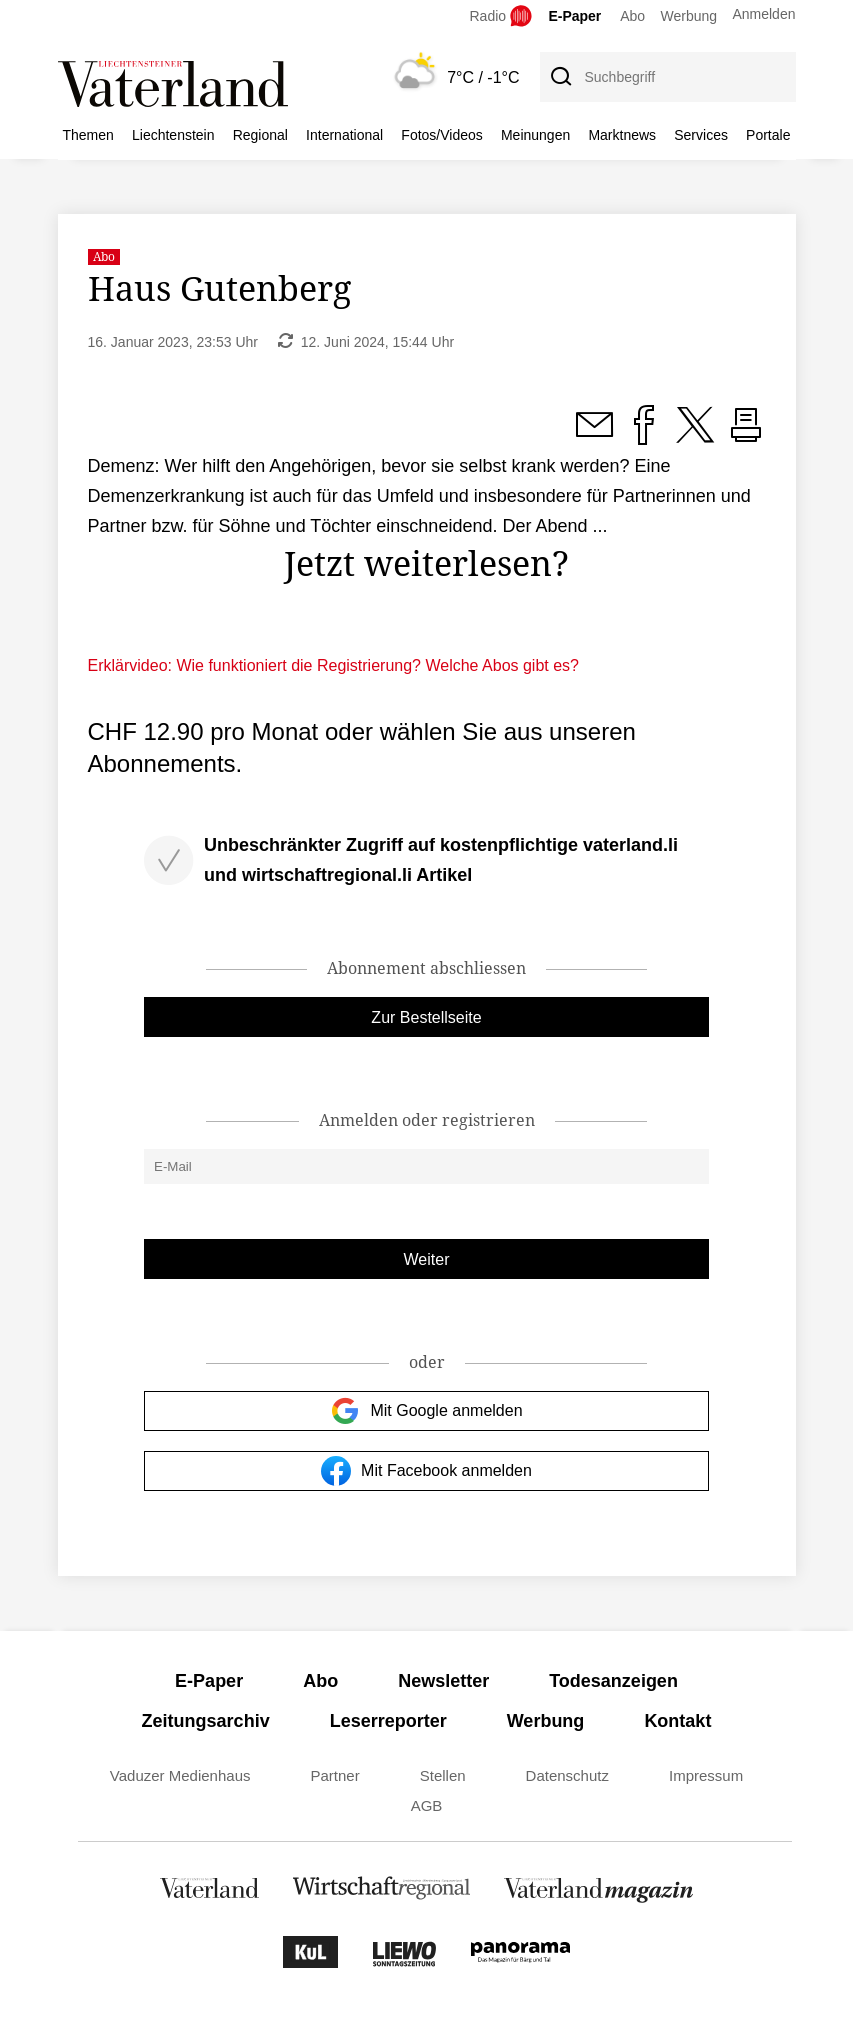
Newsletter (443, 1681)
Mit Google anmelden (426, 1411)
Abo (632, 16)
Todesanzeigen (613, 1681)
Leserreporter (388, 1721)
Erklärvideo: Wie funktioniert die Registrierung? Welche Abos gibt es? (334, 665)
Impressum (706, 1775)
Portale (768, 135)
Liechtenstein (173, 135)
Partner (335, 1775)
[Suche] (560, 77)
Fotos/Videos (441, 135)
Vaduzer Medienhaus (180, 1775)
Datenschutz (567, 1775)
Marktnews (622, 135)
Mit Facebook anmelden (426, 1471)
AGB (427, 1805)
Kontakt (677, 1721)
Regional (260, 135)
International (344, 135)
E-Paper (574, 16)
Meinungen (535, 135)
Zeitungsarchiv (206, 1721)
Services (701, 135)
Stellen (443, 1775)
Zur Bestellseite (426, 1017)
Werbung (689, 16)
